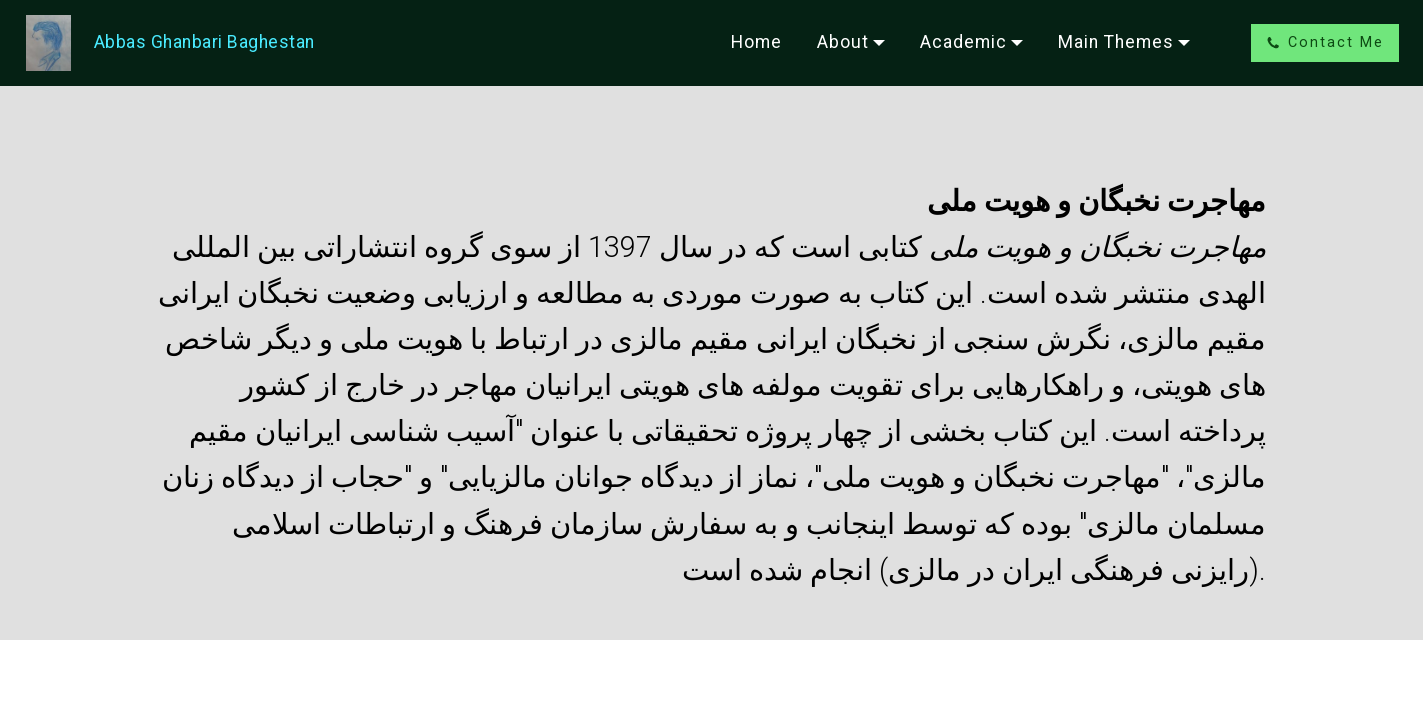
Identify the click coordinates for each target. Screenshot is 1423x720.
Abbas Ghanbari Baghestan (204, 42)
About (843, 42)
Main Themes (1116, 42)
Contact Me (1325, 42)
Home (756, 42)
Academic (963, 42)
